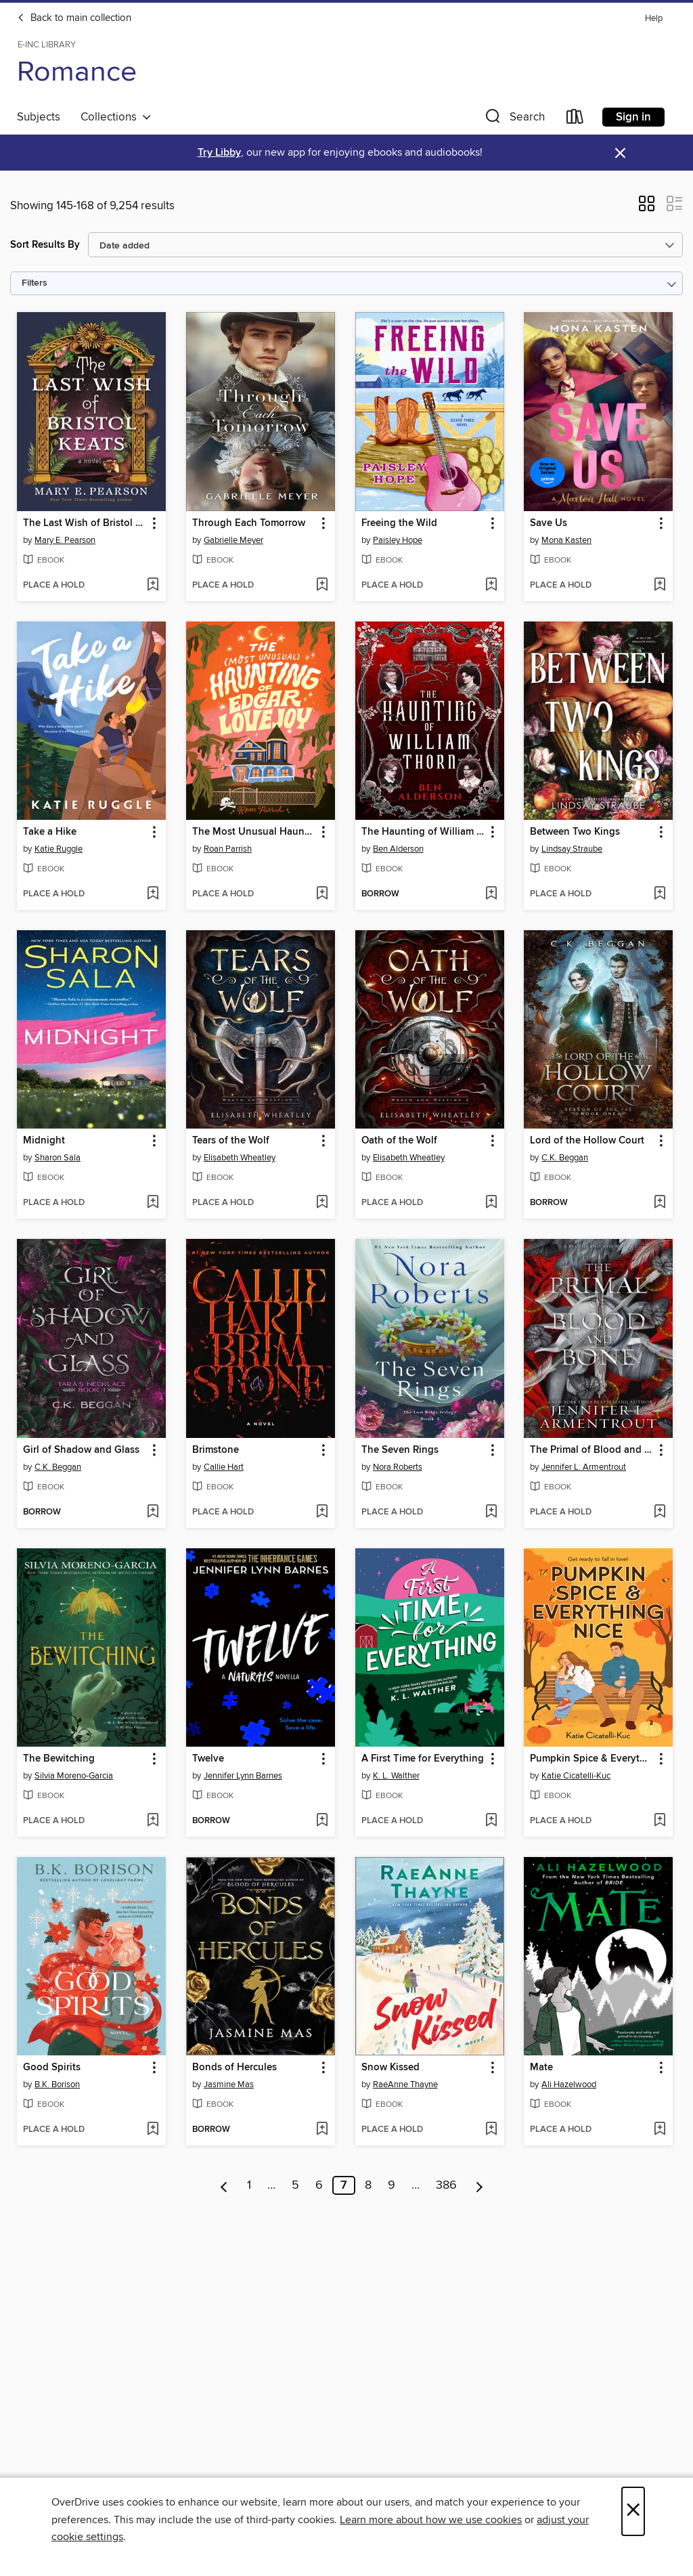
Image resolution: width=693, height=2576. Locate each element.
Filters (34, 283)
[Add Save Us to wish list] (659, 585)
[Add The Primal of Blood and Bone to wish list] (659, 1512)
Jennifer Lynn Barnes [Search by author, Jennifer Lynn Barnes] (243, 1775)
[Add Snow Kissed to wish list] (491, 2130)
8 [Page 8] (368, 2185)
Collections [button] (116, 117)
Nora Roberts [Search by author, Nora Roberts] (397, 1467)
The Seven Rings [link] (400, 1450)
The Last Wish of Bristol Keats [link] (85, 523)
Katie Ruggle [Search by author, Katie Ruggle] (59, 849)
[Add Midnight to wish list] (152, 1203)
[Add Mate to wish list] (659, 2130)
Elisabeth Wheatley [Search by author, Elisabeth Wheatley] (239, 1157)
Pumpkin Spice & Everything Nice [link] (592, 1759)
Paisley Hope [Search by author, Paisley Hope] (397, 540)
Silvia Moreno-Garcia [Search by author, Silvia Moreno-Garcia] (74, 1775)
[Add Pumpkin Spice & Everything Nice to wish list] (659, 1821)
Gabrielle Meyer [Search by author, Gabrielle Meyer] (233, 540)
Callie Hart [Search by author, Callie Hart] (224, 1467)
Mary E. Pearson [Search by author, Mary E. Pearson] (65, 540)
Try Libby (219, 153)
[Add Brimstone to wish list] (321, 1512)
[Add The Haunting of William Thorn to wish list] (491, 894)
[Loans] (575, 119)
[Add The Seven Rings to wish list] (491, 1512)
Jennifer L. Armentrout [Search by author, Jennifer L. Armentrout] (583, 1467)
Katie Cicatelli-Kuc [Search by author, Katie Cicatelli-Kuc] (575, 1775)
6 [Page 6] (319, 2185)
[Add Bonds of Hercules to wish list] (321, 2130)
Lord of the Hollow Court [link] (587, 1141)
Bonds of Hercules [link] (234, 2067)
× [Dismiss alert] (620, 153)
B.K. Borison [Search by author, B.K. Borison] (57, 2084)
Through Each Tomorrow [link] (248, 523)
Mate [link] (541, 2067)
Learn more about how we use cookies (431, 2520)
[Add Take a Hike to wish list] (152, 894)
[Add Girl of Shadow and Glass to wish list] (152, 1512)
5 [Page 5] (295, 2185)
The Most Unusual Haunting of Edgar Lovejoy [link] (254, 832)
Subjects (38, 117)
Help (654, 19)
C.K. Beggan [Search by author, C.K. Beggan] (564, 1157)
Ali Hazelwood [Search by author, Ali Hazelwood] (568, 2084)
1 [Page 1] (249, 2185)
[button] (513, 119)
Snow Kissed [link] (390, 2067)
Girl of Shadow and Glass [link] (81, 1450)
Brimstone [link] (215, 1450)
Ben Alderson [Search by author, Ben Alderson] (398, 849)
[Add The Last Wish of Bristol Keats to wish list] (152, 585)
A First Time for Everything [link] (422, 1759)
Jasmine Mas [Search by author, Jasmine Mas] (229, 2084)
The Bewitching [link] (59, 1759)
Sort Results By (45, 244)
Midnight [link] (44, 1141)
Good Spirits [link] (52, 2067)
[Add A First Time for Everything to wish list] (491, 1821)
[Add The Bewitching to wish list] (152, 1821)
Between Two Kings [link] (575, 832)
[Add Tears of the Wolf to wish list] (321, 1203)
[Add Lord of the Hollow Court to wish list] (659, 1203)
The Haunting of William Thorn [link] (423, 832)
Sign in (633, 117)
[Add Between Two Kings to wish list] (659, 894)
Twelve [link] (208, 1759)
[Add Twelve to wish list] (321, 1821)
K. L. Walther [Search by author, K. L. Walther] (396, 1775)
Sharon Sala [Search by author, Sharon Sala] (58, 1157)
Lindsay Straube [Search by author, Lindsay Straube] (571, 849)
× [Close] (633, 2511)
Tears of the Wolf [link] (230, 1141)
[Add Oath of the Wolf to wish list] (491, 1203)
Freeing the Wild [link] (399, 523)
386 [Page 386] (446, 2185)
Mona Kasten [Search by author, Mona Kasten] (566, 540)
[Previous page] (224, 2185)
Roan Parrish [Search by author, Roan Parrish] (228, 849)
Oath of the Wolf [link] (399, 1141)
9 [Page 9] (391, 2185)
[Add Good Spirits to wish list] (152, 2130)
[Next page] (479, 2185)
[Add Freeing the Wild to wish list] (491, 585)
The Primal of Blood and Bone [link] (592, 1450)
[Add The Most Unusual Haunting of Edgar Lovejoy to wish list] (321, 894)
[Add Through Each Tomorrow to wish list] (321, 585)
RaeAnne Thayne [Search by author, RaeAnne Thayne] (405, 2084)
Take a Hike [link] (49, 832)
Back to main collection (74, 18)
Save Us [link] (548, 523)
